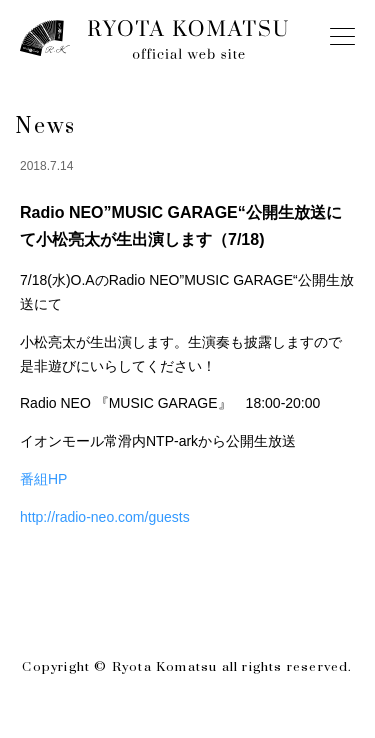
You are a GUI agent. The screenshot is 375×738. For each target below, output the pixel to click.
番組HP (43, 479)
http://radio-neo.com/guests (105, 517)
